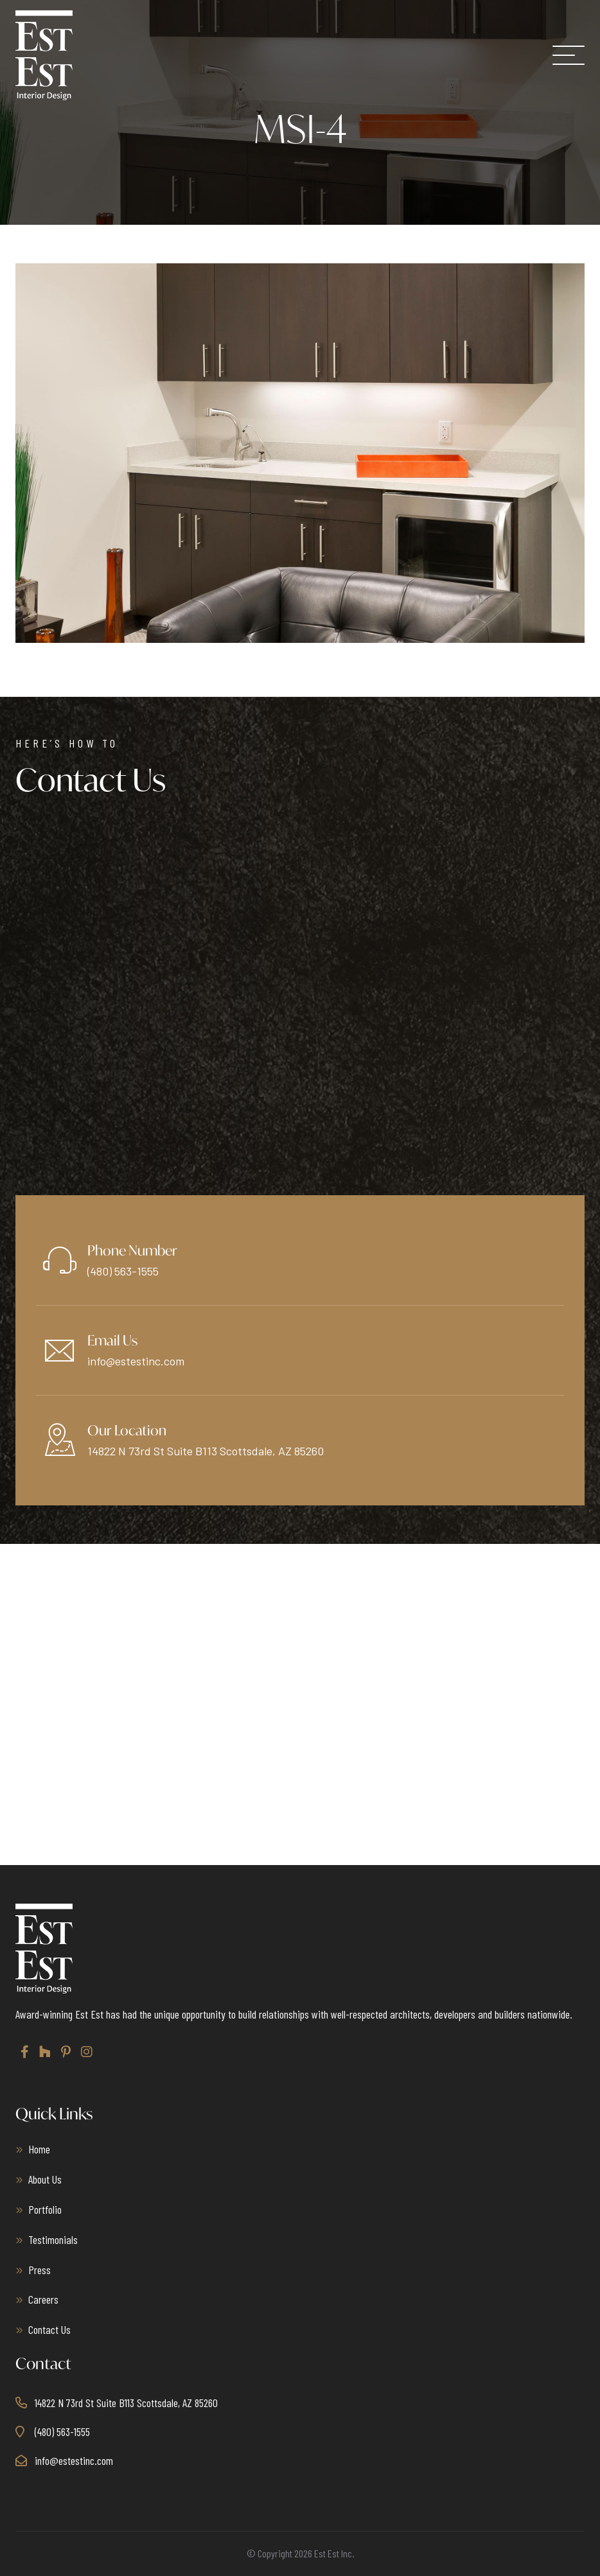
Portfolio (45, 2209)
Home (39, 2149)
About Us (45, 2179)
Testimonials (53, 2239)
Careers (43, 2299)
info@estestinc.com (135, 1361)
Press (39, 2270)
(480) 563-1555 (123, 1271)
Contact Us (49, 2329)
